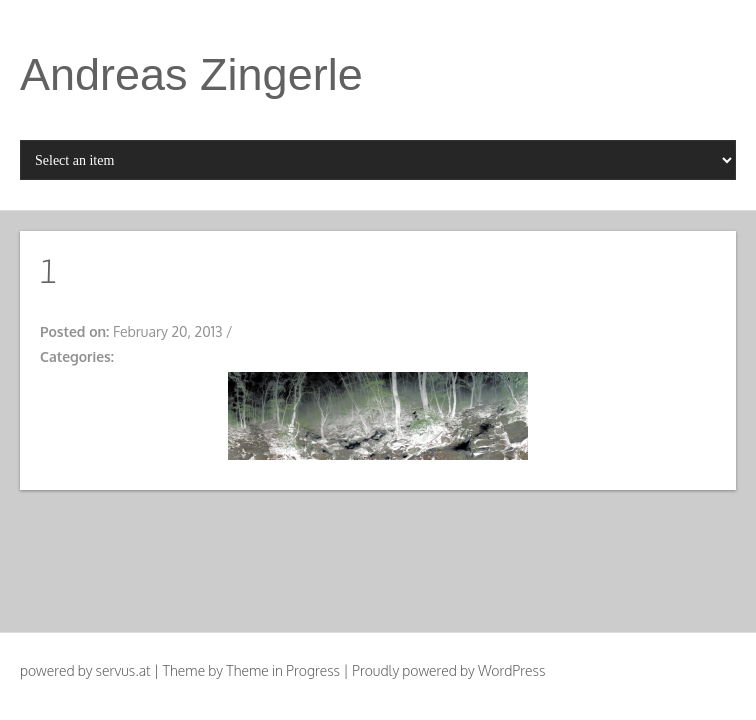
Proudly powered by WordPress (448, 670)
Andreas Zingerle (191, 74)
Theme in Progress (283, 670)
